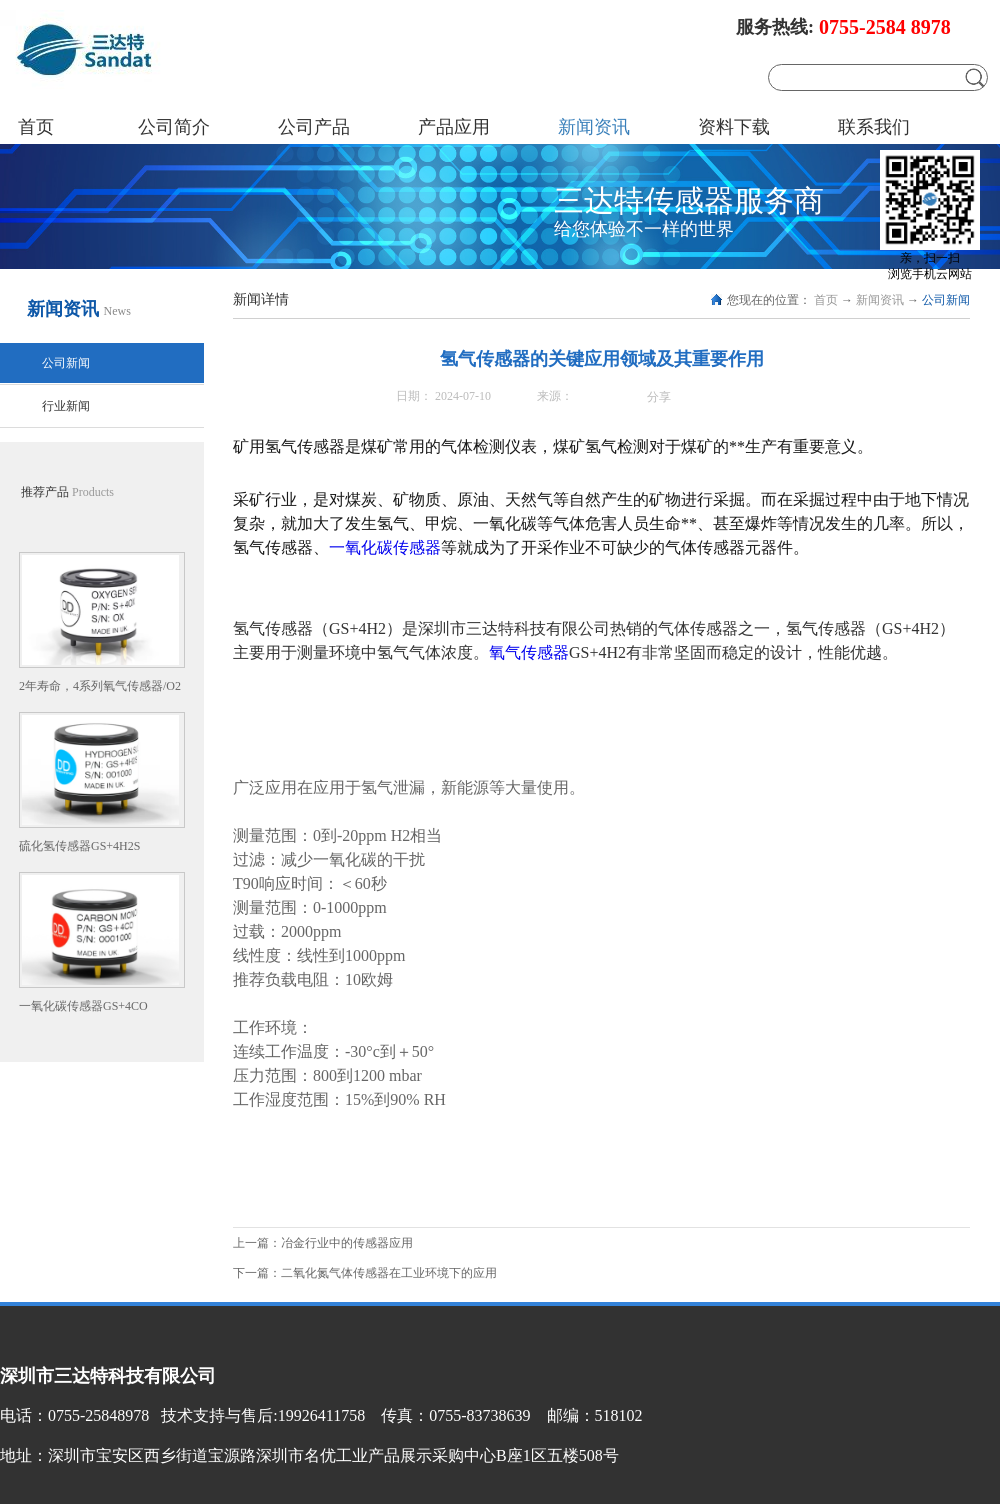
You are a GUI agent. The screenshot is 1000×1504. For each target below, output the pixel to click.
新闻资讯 (880, 300)
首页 (36, 127)
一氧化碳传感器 (385, 547)
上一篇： (323, 1243)
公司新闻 (946, 300)
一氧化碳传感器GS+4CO (83, 1006)
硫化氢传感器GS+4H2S (79, 846)
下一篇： (365, 1273)
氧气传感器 (529, 652)
